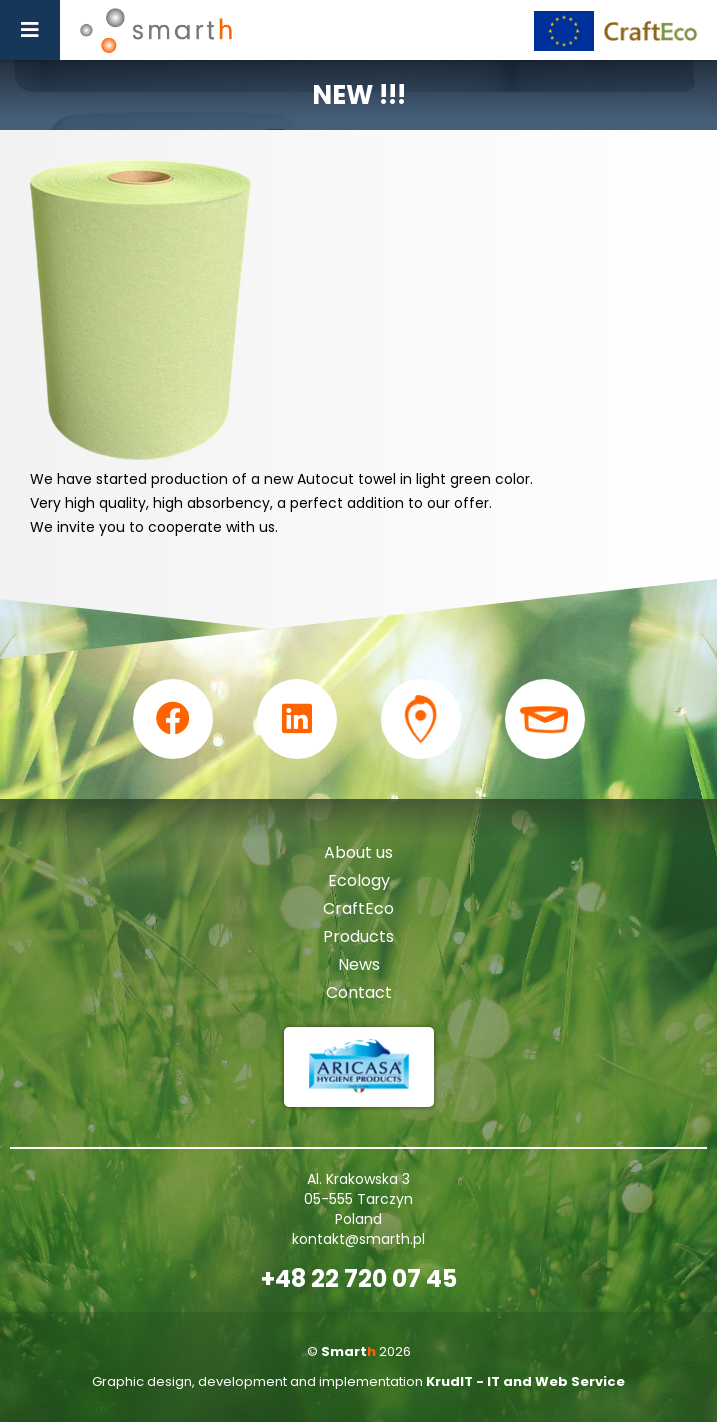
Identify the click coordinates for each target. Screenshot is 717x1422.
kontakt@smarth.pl (358, 1239)
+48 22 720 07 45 (359, 1279)
